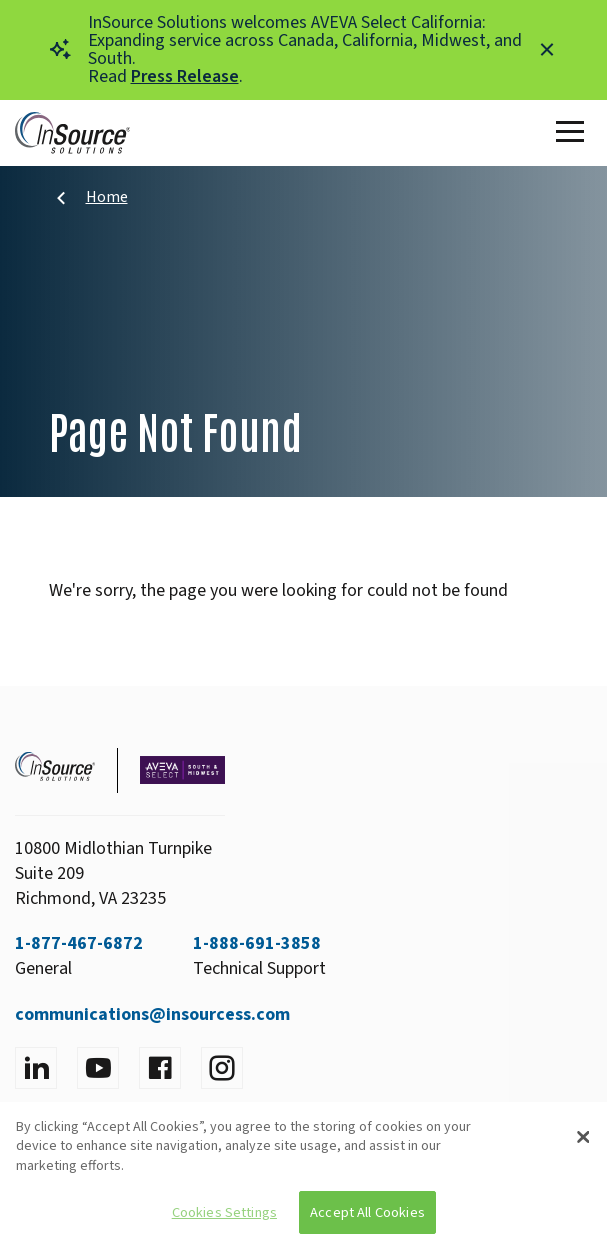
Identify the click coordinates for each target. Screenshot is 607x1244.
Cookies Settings (224, 1212)
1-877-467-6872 (79, 943)
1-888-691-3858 (257, 943)
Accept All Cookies (367, 1212)
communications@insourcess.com (152, 1014)
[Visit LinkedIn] (36, 1068)
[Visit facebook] (160, 1068)
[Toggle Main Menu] (574, 133)
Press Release (185, 76)
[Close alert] (547, 50)
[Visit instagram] (222, 1068)
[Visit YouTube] (98, 1068)
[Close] (584, 1137)
